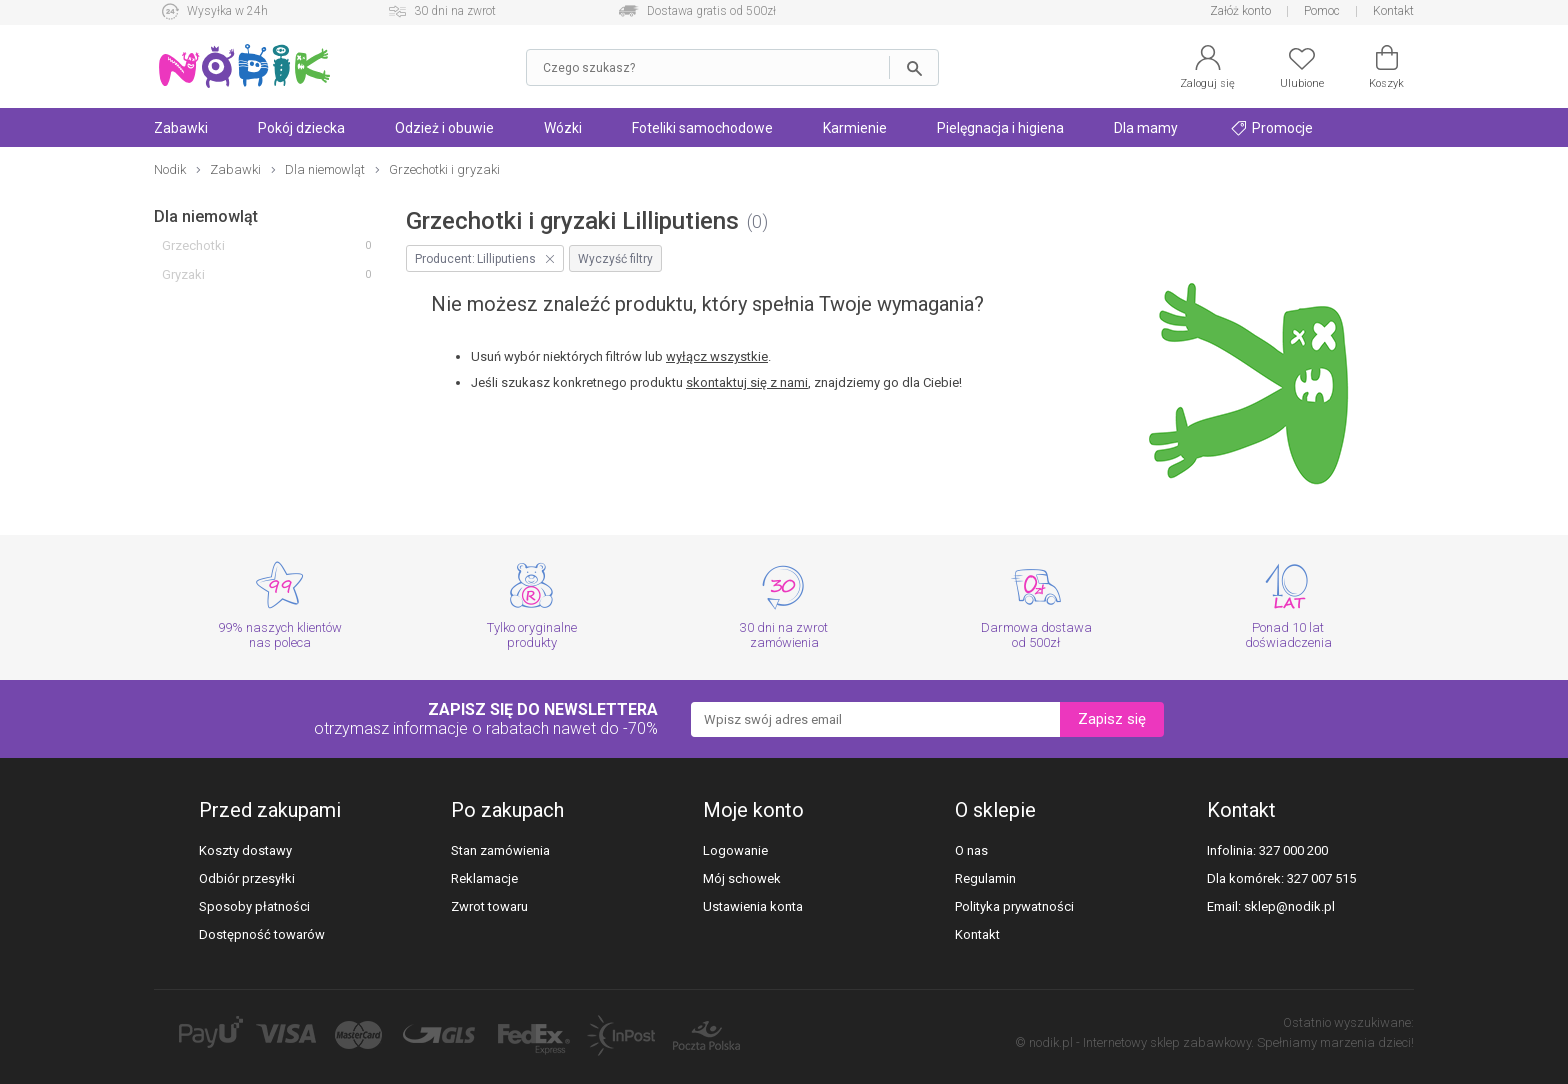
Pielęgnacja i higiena (1000, 128)
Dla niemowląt (206, 216)
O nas (971, 850)
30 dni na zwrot (455, 11)
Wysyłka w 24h (227, 11)
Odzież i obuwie (444, 128)
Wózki (563, 128)
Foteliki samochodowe (702, 128)
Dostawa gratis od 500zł (711, 11)
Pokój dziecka (301, 128)
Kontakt (1393, 11)
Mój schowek (742, 878)
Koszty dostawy (245, 850)
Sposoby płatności (254, 906)
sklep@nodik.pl (1289, 906)
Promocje (1272, 128)
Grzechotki (193, 245)
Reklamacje (484, 878)
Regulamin (985, 878)
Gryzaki (183, 274)
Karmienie (855, 128)
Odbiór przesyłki (247, 878)
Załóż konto (1240, 11)
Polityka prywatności (1014, 906)
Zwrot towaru (489, 906)
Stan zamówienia (500, 850)
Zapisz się (1112, 719)
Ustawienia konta (753, 906)
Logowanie (735, 850)
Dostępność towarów (262, 934)
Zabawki (181, 128)
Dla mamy (1146, 128)
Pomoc (1322, 11)
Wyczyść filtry (615, 259)
